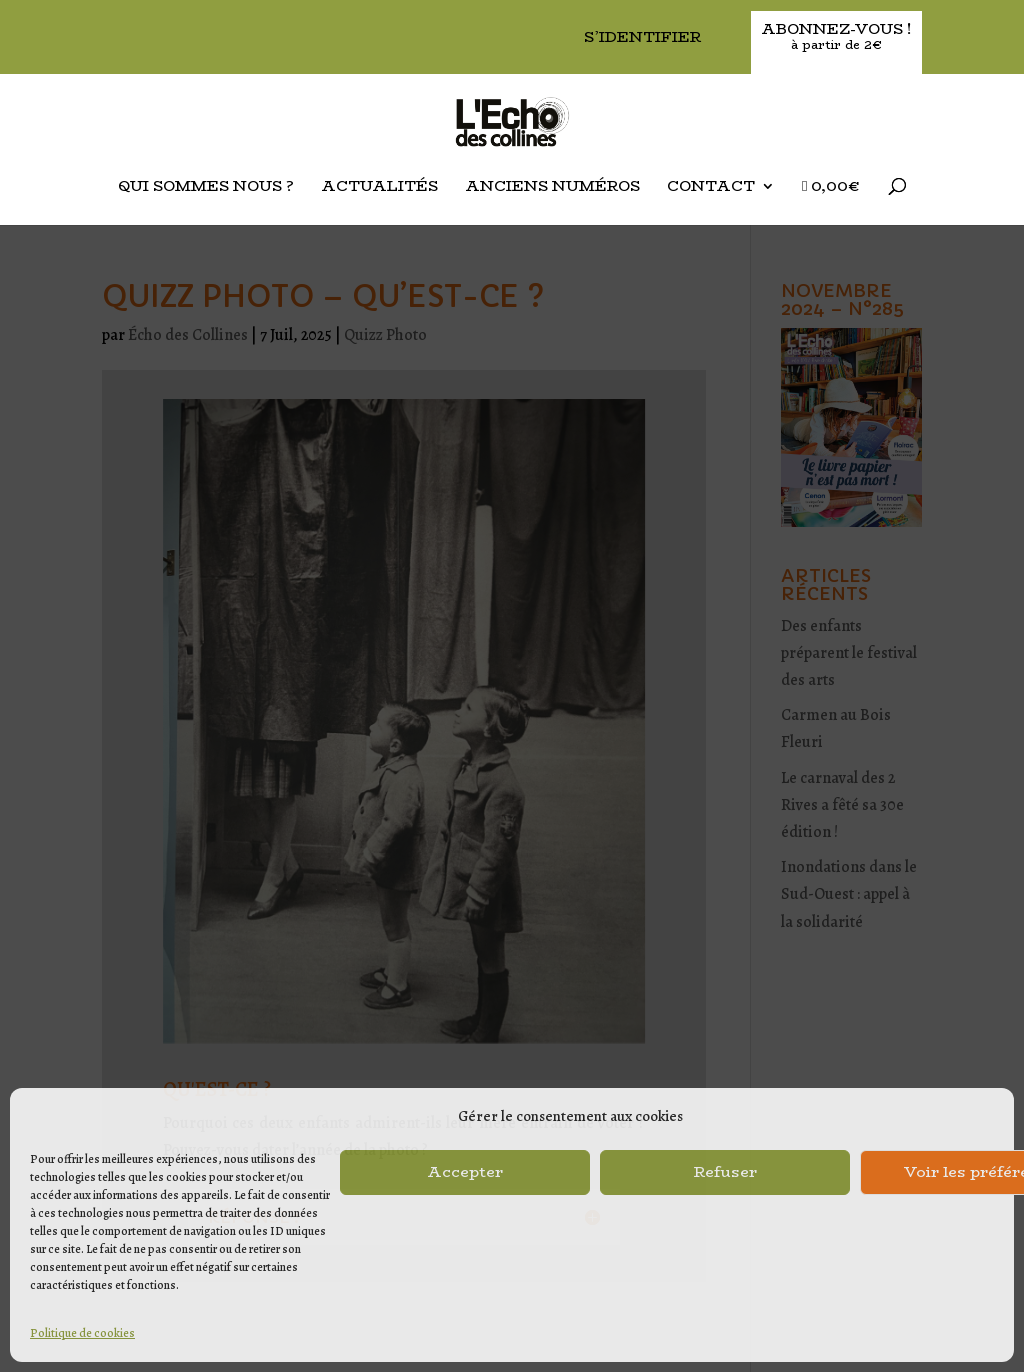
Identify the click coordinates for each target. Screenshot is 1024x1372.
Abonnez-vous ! (836, 37)
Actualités (379, 188)
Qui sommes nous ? (206, 188)
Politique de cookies (82, 1333)
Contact (711, 188)
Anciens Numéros (552, 188)
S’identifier (642, 38)
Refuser (725, 1171)
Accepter (465, 1171)
